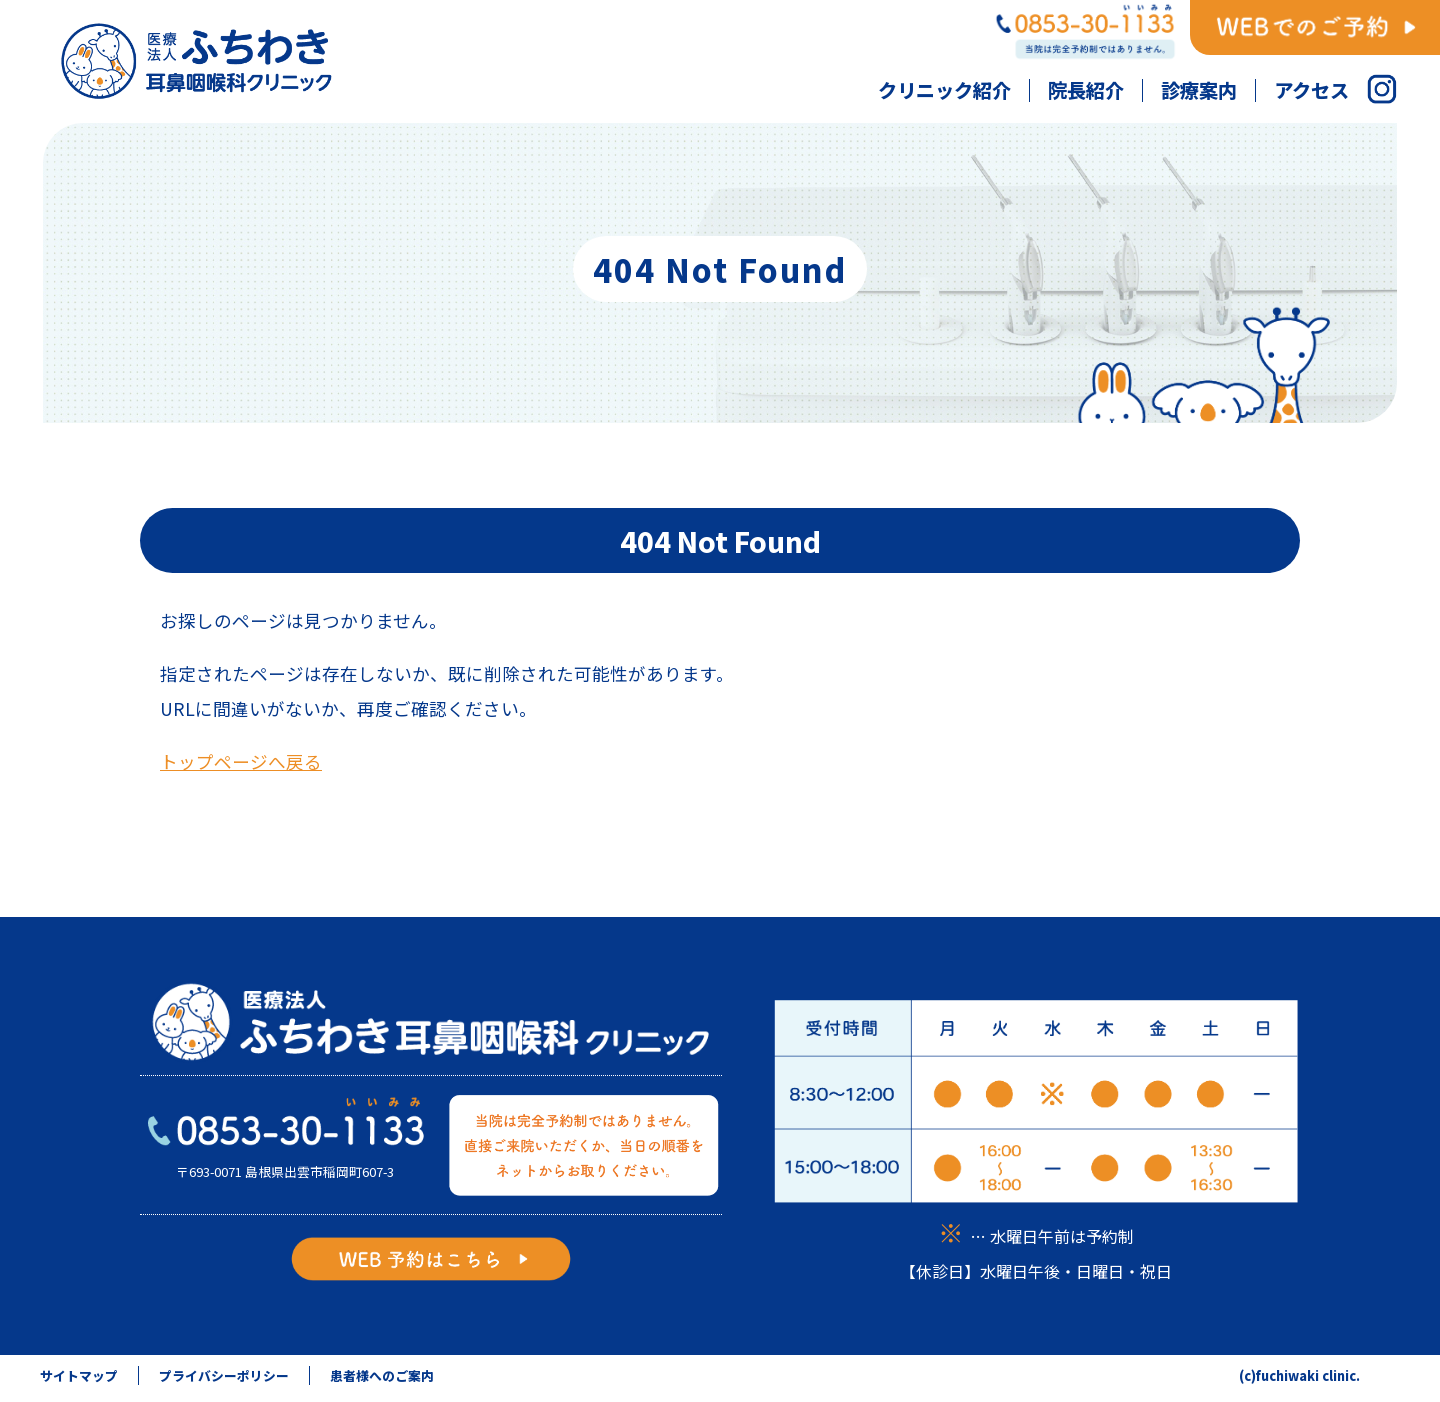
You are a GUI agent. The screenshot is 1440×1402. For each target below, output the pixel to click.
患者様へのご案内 (382, 1375)
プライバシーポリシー (224, 1375)
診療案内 (1199, 90)
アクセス (1311, 90)
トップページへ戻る (241, 761)
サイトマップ (79, 1375)
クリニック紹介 (944, 90)
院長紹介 (1086, 90)
